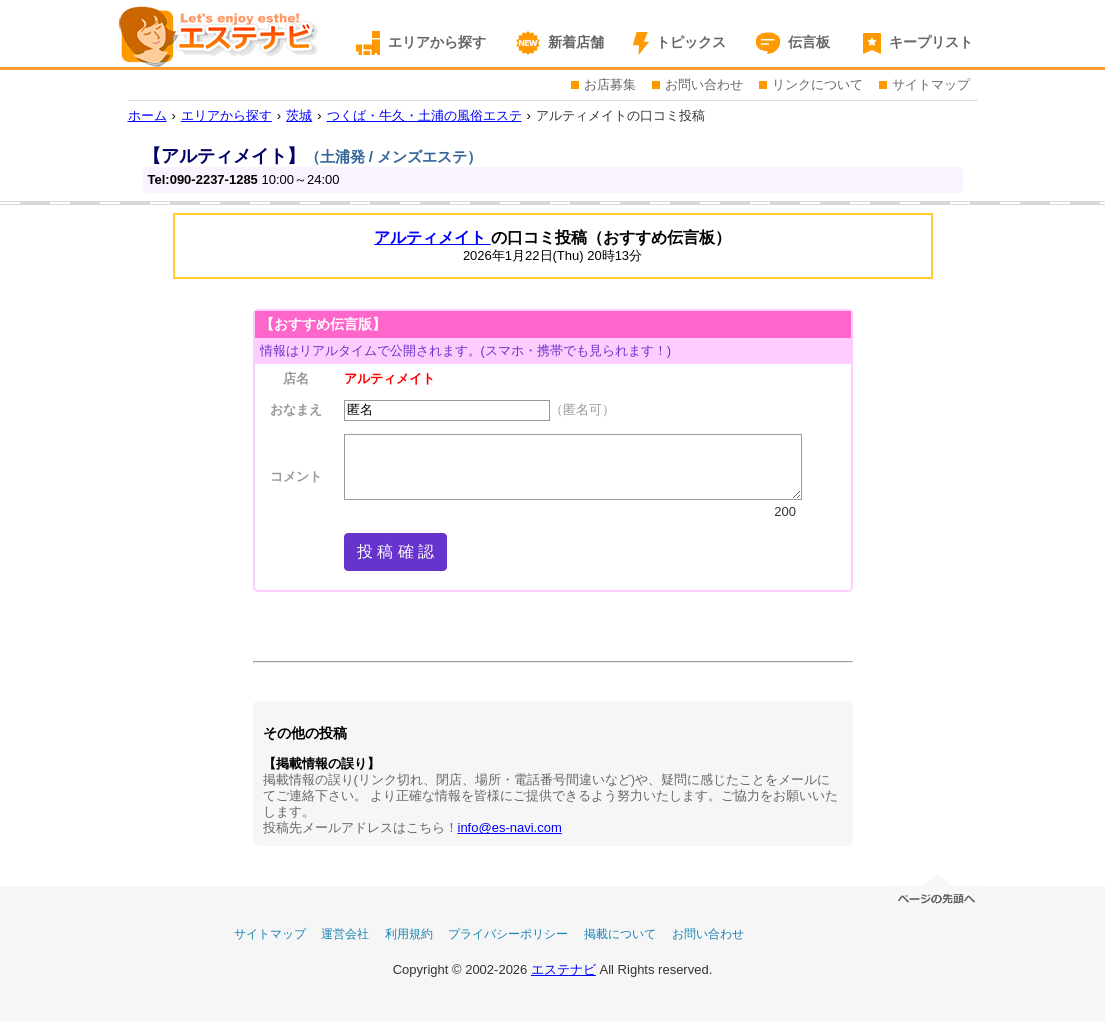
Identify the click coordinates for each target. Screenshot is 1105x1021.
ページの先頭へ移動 (938, 892)
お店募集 (610, 84)
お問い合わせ (704, 84)
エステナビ (563, 969)
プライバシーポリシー (508, 934)
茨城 (299, 115)
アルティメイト (432, 237)
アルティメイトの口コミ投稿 (620, 115)
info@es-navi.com (510, 827)
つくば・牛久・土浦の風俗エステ (424, 115)
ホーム (147, 115)
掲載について (620, 934)
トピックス (691, 42)
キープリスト (931, 42)
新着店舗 (576, 42)
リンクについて (817, 84)
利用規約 (409, 934)
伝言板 (809, 42)
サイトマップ (931, 84)
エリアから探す (437, 42)
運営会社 (345, 934)
